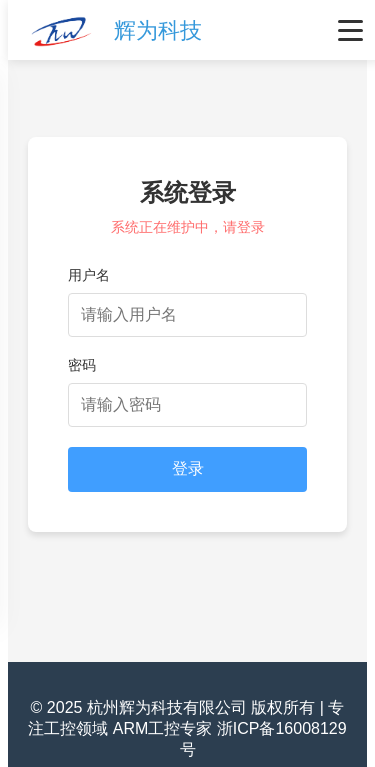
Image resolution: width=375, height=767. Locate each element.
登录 (188, 468)
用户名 (89, 275)
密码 (82, 365)
